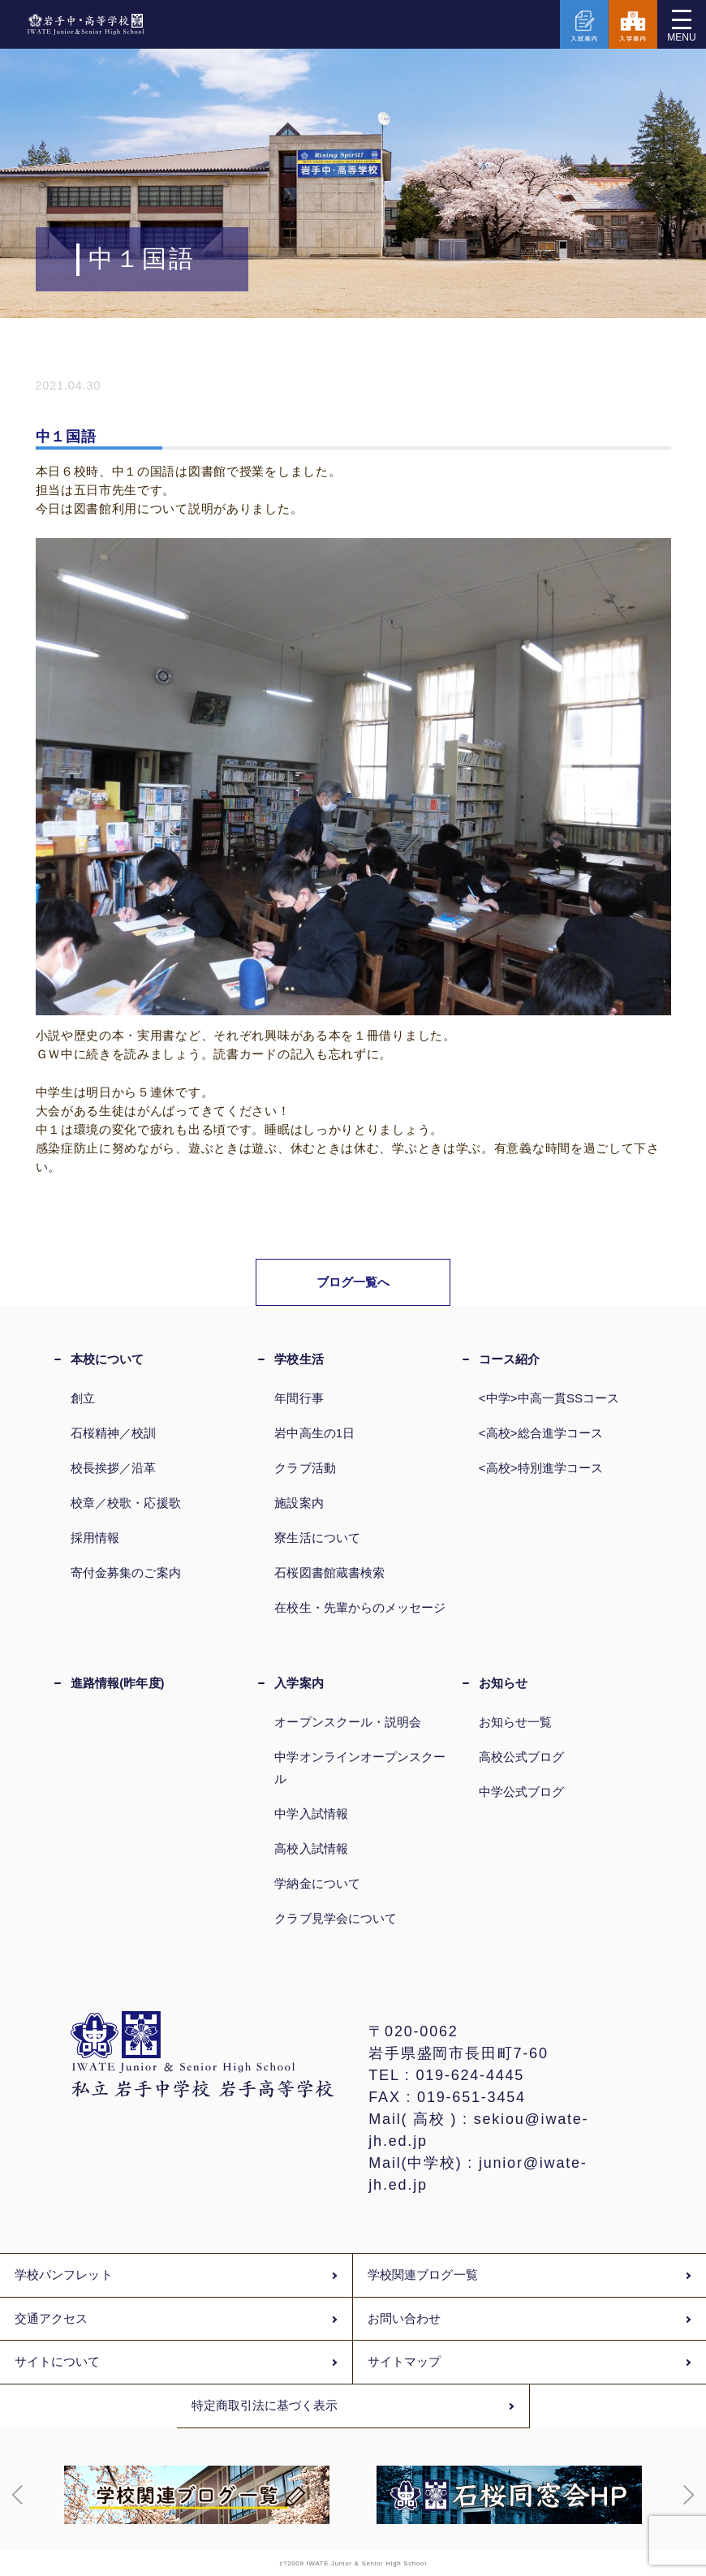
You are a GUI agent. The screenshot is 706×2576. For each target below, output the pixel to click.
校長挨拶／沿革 (114, 1468)
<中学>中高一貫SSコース (549, 1398)
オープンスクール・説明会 (347, 1722)
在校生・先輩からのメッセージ (360, 1607)
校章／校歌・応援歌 (126, 1503)
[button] (18, 2495)
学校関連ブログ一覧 (423, 2274)
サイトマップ (404, 2361)
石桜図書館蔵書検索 (329, 1572)
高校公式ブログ (522, 1757)
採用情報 (95, 1537)
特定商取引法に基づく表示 (265, 2405)
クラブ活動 (304, 1468)
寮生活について (317, 1537)
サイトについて (58, 2361)
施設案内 (298, 1503)
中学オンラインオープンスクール (360, 1768)
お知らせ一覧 (515, 1722)
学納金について (317, 1883)
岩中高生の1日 (314, 1433)
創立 (83, 1398)
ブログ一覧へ (353, 1282)
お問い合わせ (404, 2318)
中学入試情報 (310, 1813)
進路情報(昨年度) (118, 1683)
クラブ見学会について (335, 1918)
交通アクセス (51, 2318)
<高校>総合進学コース (541, 1433)
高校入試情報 (310, 1848)
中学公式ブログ (522, 1791)
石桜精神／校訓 (114, 1433)
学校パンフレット (64, 2274)
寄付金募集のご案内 (126, 1572)
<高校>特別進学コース (541, 1468)
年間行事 (298, 1398)
